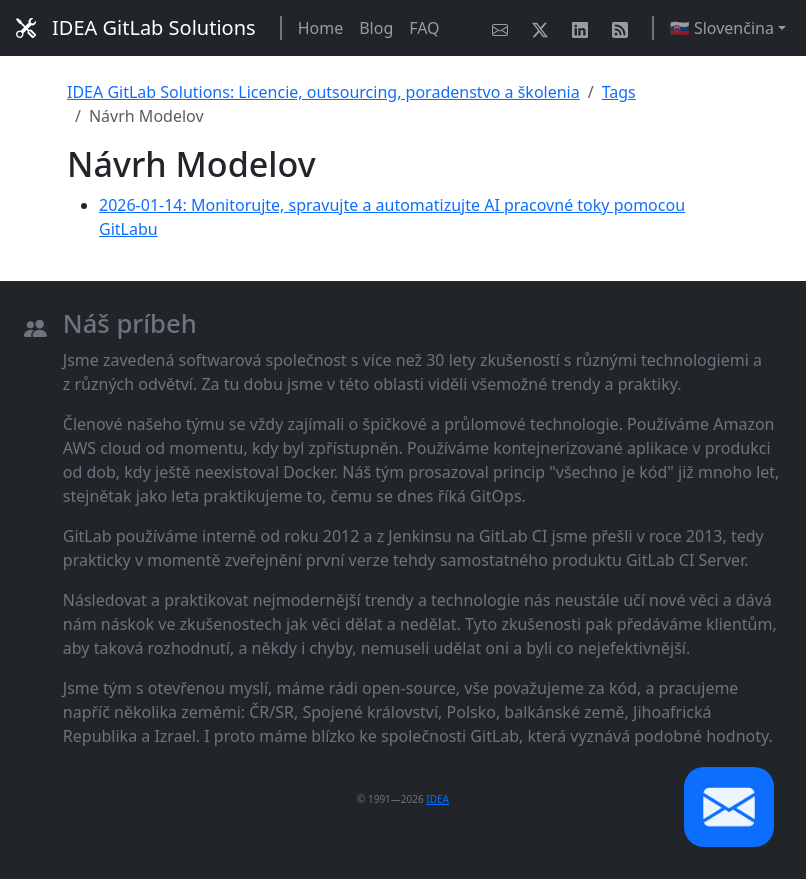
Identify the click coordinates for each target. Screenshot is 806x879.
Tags (619, 92)
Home (321, 28)
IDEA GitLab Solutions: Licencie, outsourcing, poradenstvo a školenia (323, 92)
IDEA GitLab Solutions (136, 27)
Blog (376, 28)
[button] (729, 807)
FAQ (424, 28)
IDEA (437, 799)
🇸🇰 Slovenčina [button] (722, 28)
